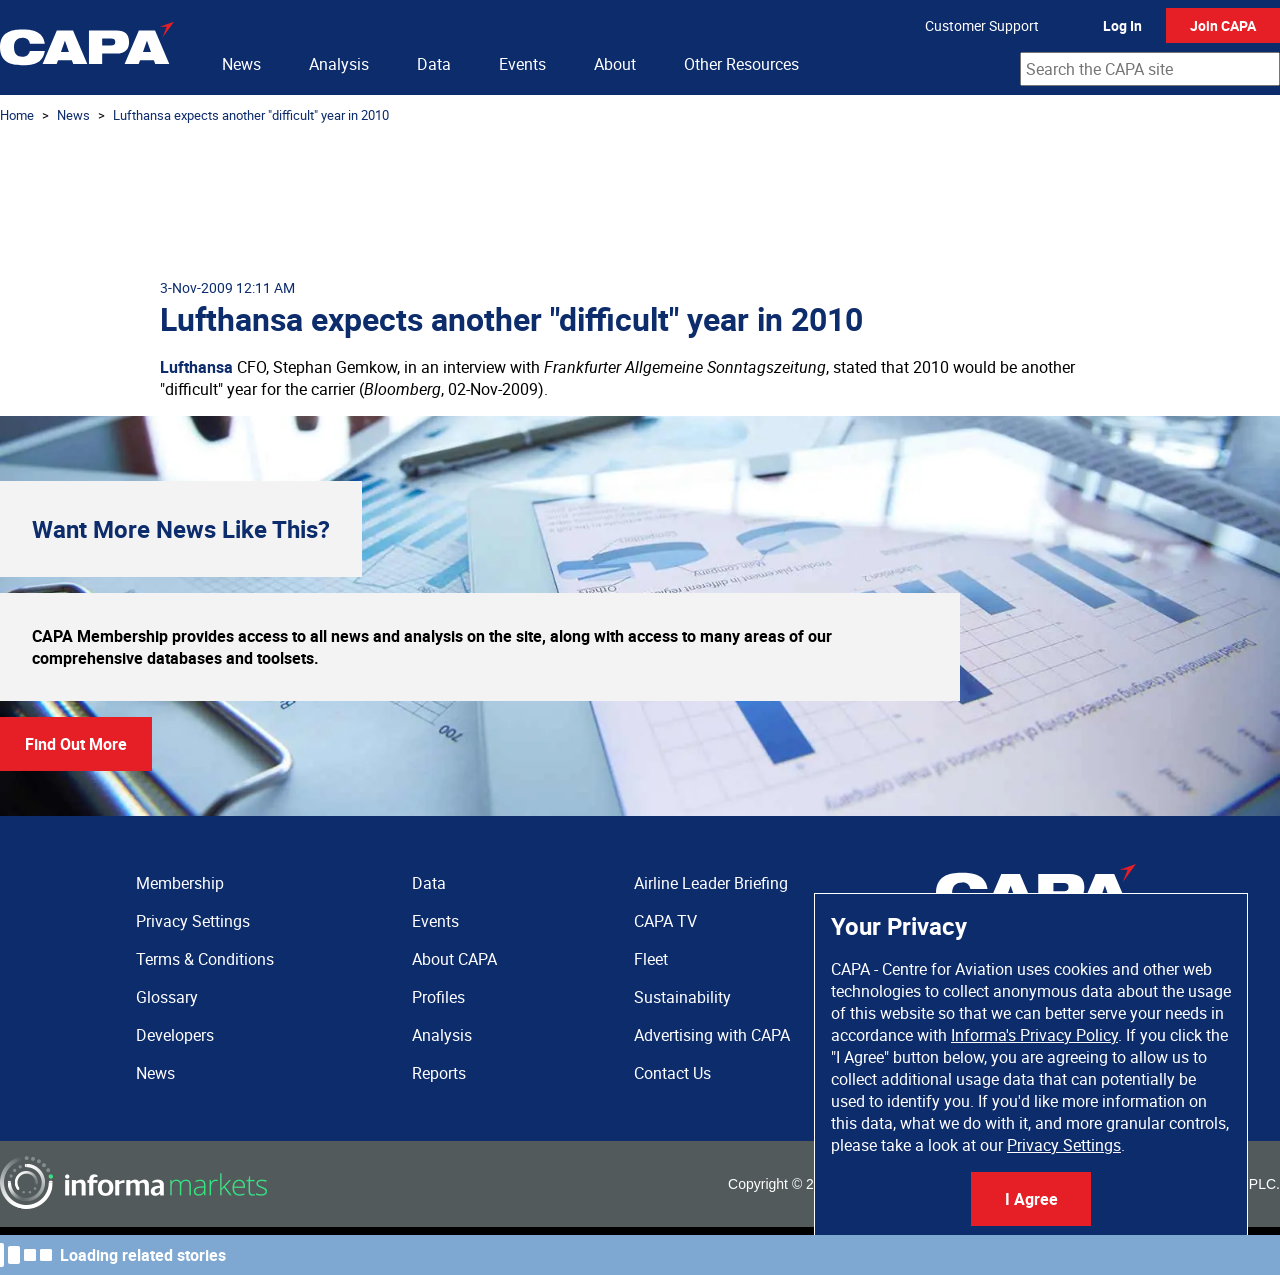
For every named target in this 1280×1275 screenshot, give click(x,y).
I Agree (1031, 1199)
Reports (439, 1073)
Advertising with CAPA (712, 1035)
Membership (180, 883)
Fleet (651, 959)
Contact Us (672, 1073)
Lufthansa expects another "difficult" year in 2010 (251, 115)
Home (17, 115)
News (241, 64)
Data (434, 64)
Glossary (167, 997)
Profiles (438, 997)
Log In (1122, 25)
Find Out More (76, 744)
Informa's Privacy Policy (1034, 1035)
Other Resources (741, 64)
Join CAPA (1223, 25)
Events (522, 64)
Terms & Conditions (205, 959)
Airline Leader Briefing (711, 883)
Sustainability (682, 997)
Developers (175, 1035)
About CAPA (454, 959)
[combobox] (1150, 69)
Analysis (339, 64)
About (615, 64)
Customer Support (982, 25)
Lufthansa (196, 367)
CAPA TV (665, 921)
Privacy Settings (1064, 1145)
